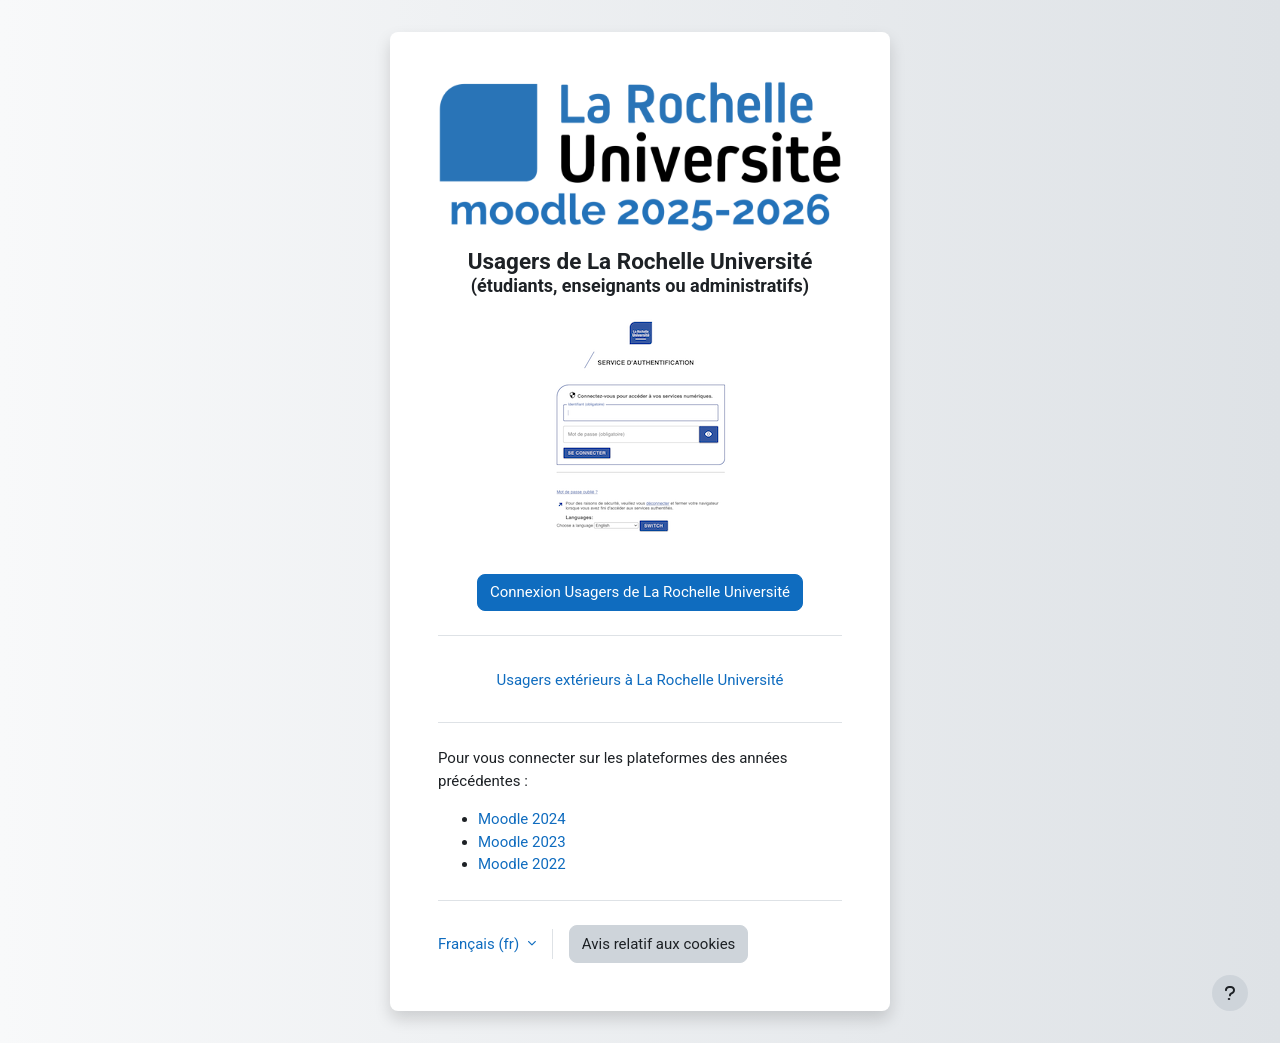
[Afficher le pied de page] (1230, 993)
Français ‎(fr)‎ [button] (480, 944)
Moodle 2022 (522, 864)
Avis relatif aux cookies (659, 944)
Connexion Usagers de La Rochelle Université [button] (640, 592)
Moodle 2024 (522, 819)
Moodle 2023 (522, 842)
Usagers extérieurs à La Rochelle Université (639, 680)
